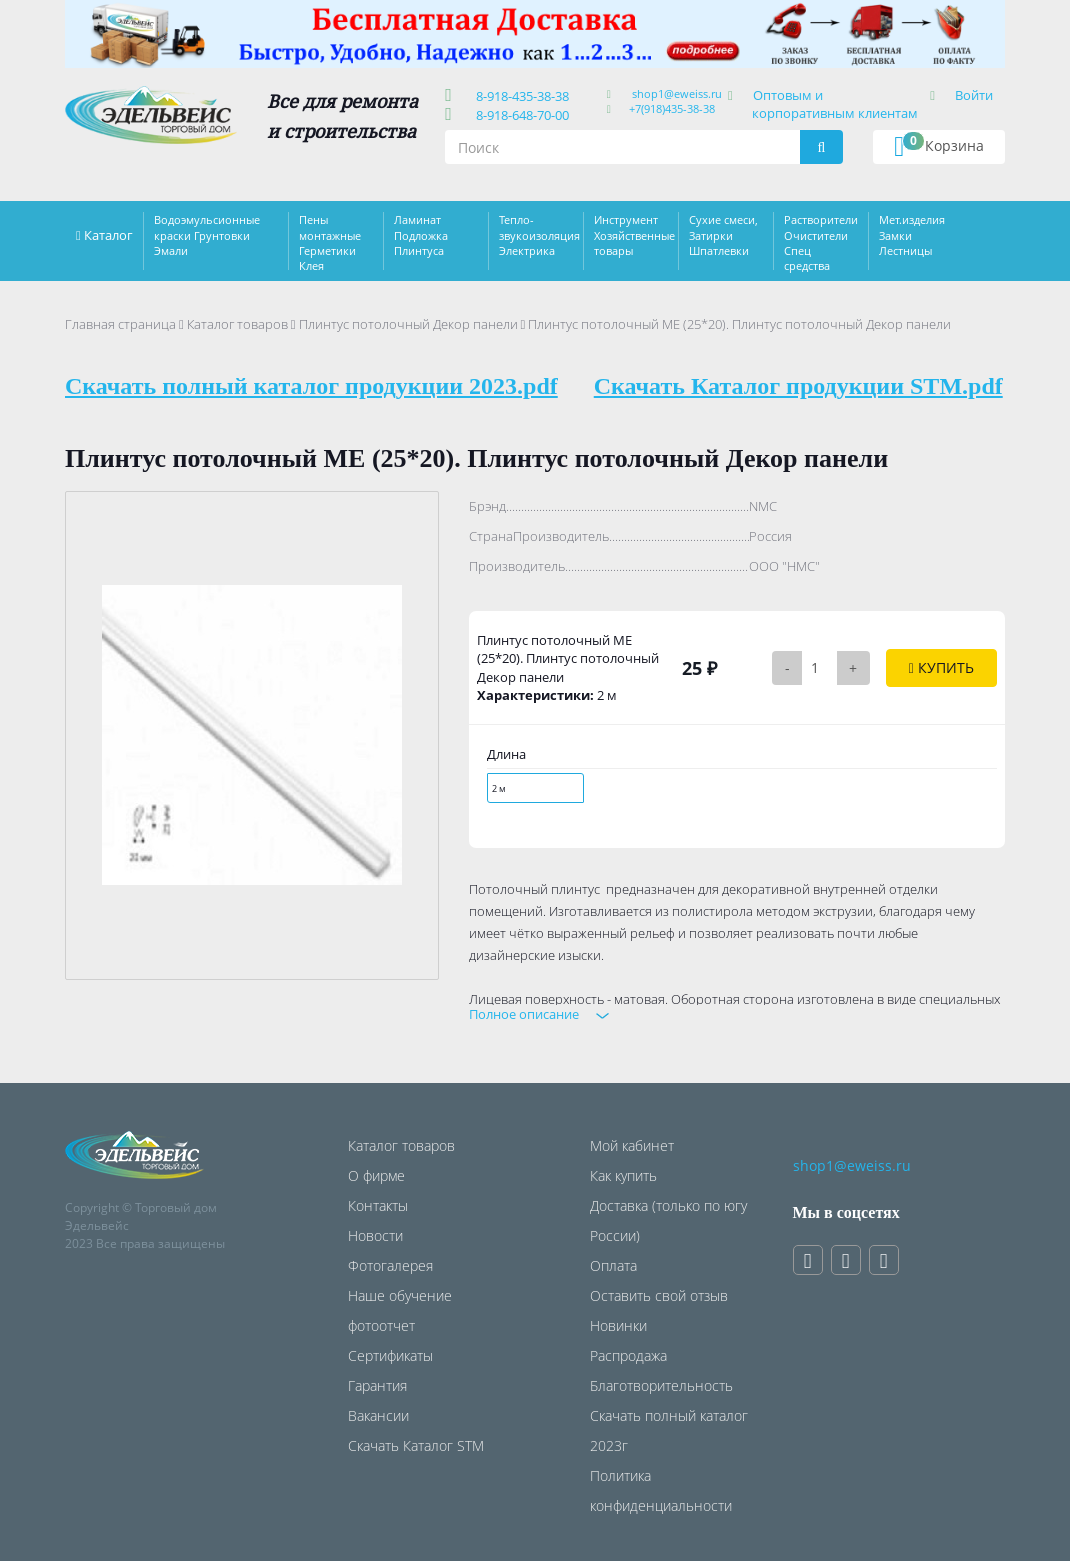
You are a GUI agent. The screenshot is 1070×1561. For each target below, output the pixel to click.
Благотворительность (661, 1385)
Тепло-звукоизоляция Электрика (539, 235)
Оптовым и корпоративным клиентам (835, 104)
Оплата (613, 1265)
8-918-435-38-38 (519, 96)
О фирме (376, 1175)
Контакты (378, 1205)
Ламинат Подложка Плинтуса (421, 235)
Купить (941, 667)
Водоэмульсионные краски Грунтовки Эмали (207, 235)
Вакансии (378, 1415)
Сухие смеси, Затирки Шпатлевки (723, 235)
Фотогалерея (390, 1265)
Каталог (108, 235)
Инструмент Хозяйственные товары (634, 235)
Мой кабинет (632, 1145)
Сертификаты (390, 1355)
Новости (375, 1235)
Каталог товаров (237, 324)
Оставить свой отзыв (659, 1295)
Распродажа (628, 1355)
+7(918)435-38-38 (672, 108)
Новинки (618, 1325)
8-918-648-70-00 (519, 115)
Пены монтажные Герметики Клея (330, 242)
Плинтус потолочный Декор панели (408, 324)
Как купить (623, 1175)
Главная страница (120, 324)
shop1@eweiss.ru (677, 93)
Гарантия (377, 1385)
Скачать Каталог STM (416, 1445)
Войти (974, 95)
